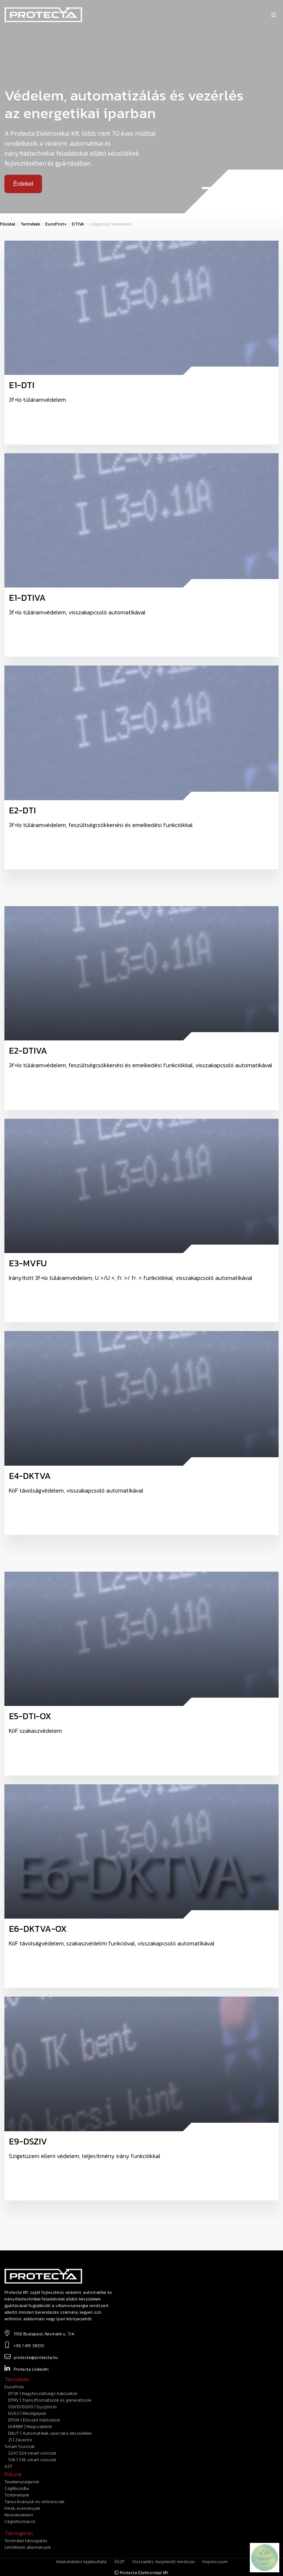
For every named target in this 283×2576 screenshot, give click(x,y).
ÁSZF (119, 2561)
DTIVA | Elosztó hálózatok (34, 2420)
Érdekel (23, 184)
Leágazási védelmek (110, 224)
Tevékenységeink (21, 2482)
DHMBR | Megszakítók (30, 2426)
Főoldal (7, 224)
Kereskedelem (18, 2515)
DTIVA (78, 224)
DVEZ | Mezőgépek (27, 2413)
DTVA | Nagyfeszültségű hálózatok (42, 2393)
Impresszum (215, 2561)
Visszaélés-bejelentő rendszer (163, 2561)
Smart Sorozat (19, 2446)
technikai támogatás (26, 2540)
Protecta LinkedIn (26, 2368)
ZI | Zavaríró (20, 2440)
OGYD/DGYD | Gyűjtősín (32, 2406)
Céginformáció (19, 2521)
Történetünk (16, 2495)
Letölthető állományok (27, 2547)
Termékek (30, 224)
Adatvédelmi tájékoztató (81, 2561)
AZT (8, 2466)
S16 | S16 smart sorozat (32, 2459)
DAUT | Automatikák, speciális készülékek (50, 2433)
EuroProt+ (56, 224)
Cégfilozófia (16, 2488)
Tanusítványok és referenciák (34, 2501)
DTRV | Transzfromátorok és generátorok (49, 2400)
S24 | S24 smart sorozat (32, 2453)
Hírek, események (22, 2508)
